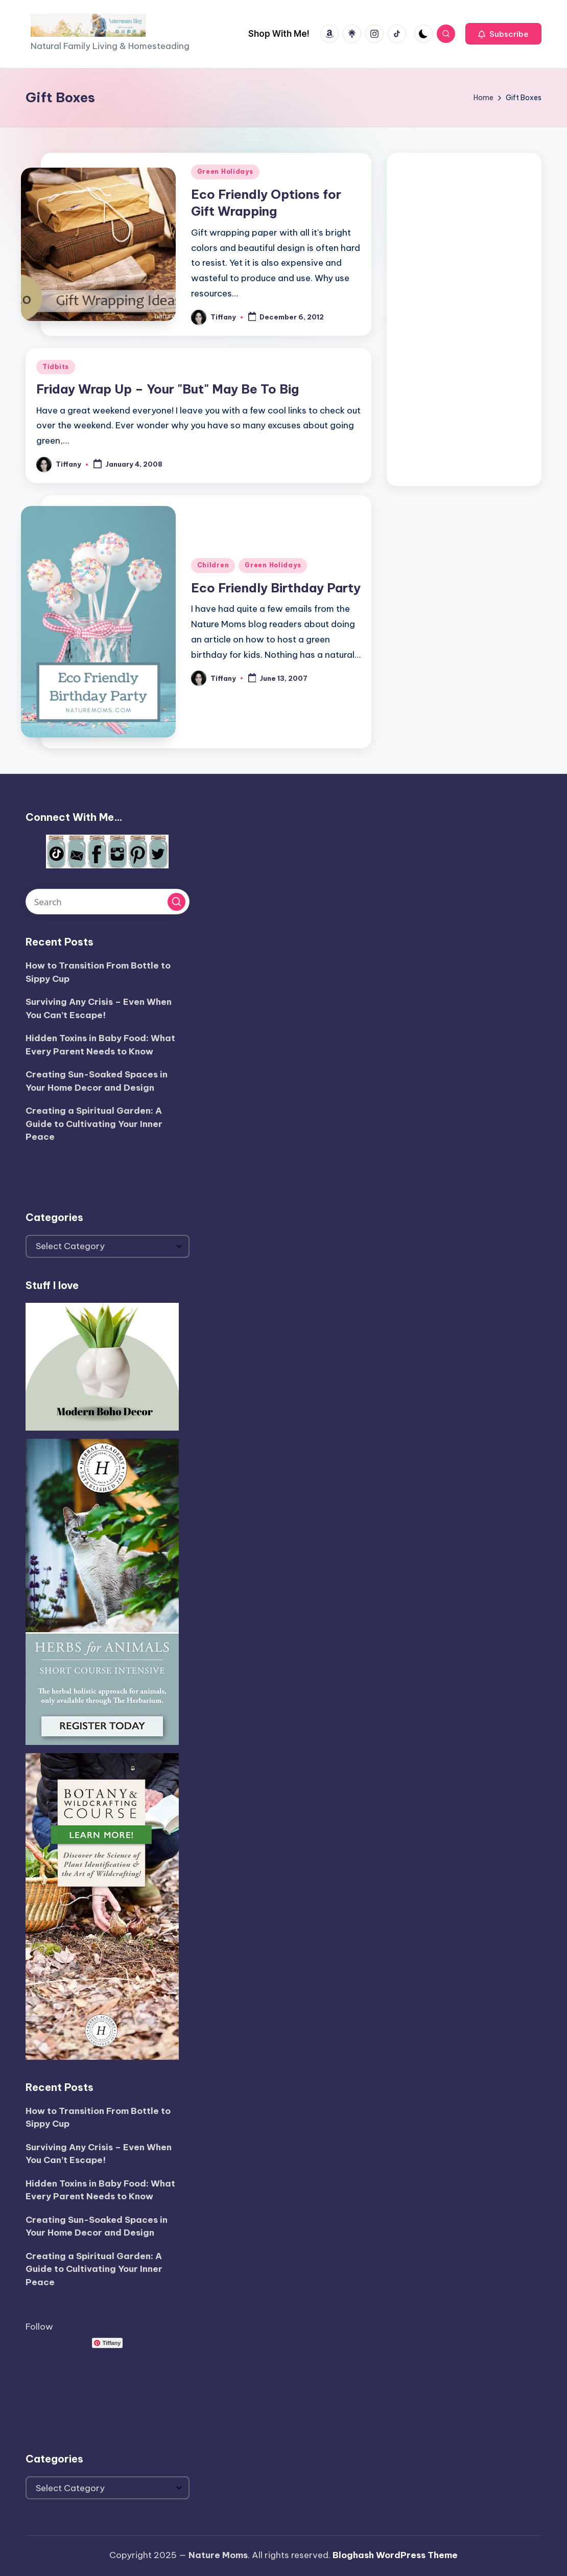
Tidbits (55, 367)
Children (213, 565)
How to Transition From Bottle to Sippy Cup (98, 972)
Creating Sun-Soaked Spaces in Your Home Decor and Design (97, 1081)
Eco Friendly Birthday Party (276, 587)
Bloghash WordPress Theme (395, 2555)
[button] (503, 33)
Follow (39, 2326)
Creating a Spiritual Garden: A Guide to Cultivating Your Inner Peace (94, 1123)
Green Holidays (225, 171)
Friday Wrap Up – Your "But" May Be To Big (167, 389)
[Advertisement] (464, 317)
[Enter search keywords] (108, 901)
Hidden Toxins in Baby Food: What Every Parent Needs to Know (100, 1044)
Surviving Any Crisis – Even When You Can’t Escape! (99, 1008)
